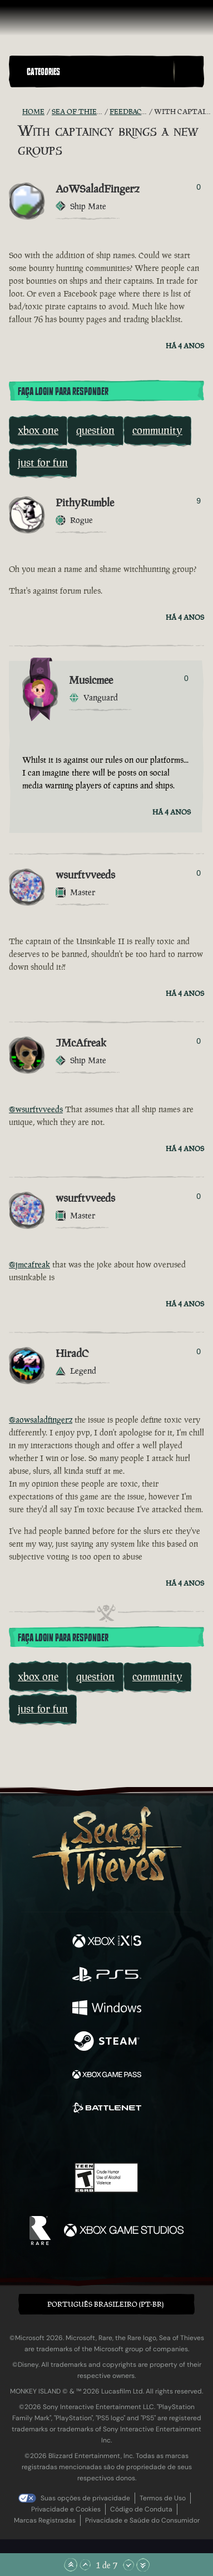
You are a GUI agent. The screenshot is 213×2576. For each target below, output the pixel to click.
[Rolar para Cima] (85, 2564)
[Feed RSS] (15, 111)
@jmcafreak (29, 1264)
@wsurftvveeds (36, 1109)
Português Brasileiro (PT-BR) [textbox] (105, 2304)
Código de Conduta (141, 2509)
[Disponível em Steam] (106, 2042)
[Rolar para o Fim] (143, 2565)
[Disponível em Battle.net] (106, 2109)
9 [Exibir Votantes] (198, 500)
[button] (97, 71)
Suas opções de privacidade (85, 2498)
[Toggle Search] (188, 71)
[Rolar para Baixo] (128, 2564)
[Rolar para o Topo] (70, 2565)
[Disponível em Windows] (106, 2009)
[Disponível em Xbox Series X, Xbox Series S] (106, 1942)
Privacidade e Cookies (66, 2509)
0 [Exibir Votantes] (198, 186)
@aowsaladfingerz (40, 1419)
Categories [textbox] (43, 71)
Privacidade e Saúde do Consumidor (142, 2520)
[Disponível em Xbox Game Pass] (106, 2076)
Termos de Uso (163, 2498)
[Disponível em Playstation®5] (106, 1975)
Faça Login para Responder (63, 391)
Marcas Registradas (45, 2520)
